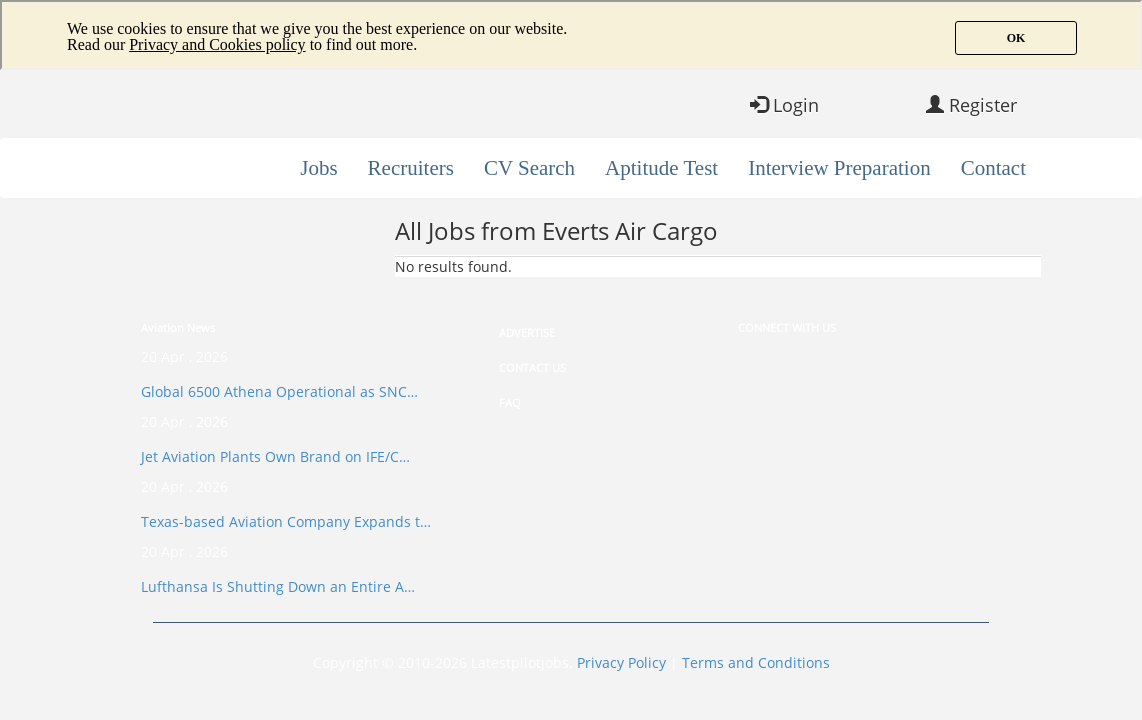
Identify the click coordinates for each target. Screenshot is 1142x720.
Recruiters (411, 168)
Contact (993, 168)
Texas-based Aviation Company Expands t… (286, 521)
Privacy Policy (621, 662)
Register (971, 105)
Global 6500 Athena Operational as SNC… (279, 391)
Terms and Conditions (756, 662)
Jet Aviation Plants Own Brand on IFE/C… (275, 456)
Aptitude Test (661, 168)
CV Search (529, 168)
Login (784, 105)
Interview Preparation (839, 168)
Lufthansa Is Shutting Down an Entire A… (278, 586)
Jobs (318, 168)
